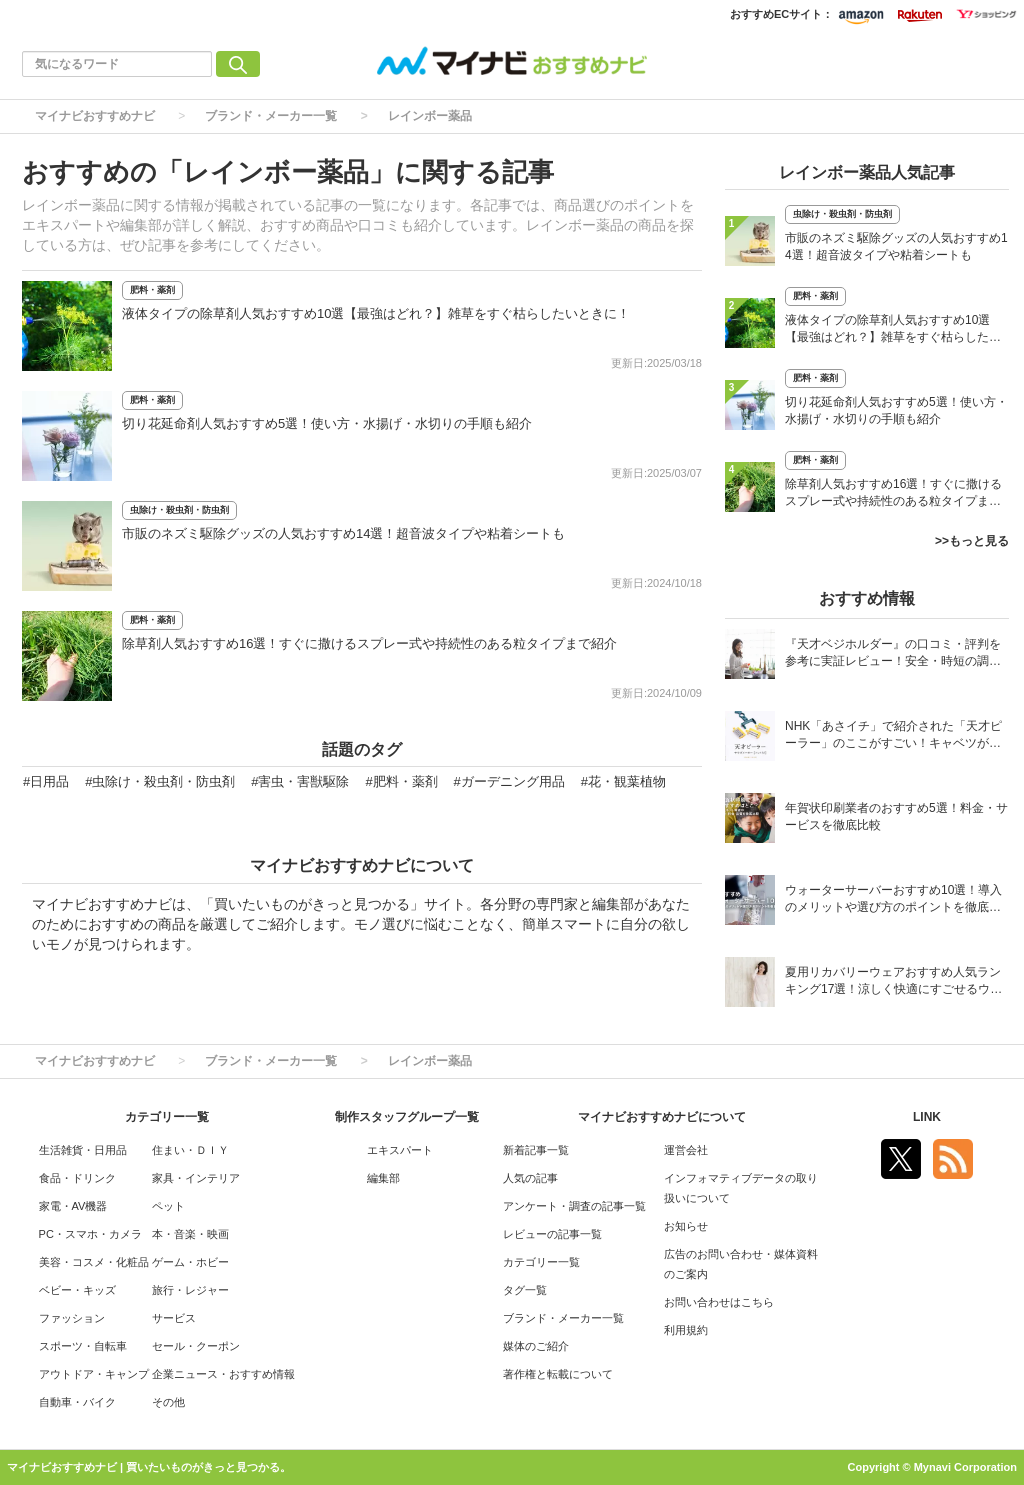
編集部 (383, 1178)
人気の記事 (530, 1178)
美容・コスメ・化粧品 (94, 1262)
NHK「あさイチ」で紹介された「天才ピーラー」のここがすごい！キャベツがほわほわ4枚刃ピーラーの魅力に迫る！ (893, 736)
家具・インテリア (196, 1178)
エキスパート (400, 1150)
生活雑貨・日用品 (83, 1150)
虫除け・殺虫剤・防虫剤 (179, 510)
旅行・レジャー (190, 1290)
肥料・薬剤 (152, 290)
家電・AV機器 (73, 1206)
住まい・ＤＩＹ (190, 1150)
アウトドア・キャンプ (94, 1374)
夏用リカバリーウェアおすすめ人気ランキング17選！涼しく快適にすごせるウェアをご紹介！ (893, 982)
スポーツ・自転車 (83, 1346)
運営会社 (686, 1150)
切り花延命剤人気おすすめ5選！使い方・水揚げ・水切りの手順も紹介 (327, 423)
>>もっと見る (972, 541)
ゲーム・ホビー (190, 1262)
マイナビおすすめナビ (95, 116)
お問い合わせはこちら (719, 1302)
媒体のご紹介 (536, 1346)
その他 (168, 1402)
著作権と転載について (558, 1374)
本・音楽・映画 (190, 1234)
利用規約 (686, 1330)
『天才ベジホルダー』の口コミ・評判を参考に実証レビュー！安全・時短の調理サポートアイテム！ (893, 654)
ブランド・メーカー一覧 (271, 116)
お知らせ (686, 1226)
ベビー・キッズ (77, 1290)
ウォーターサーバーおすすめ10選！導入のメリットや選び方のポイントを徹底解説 (893, 900)
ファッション (72, 1318)
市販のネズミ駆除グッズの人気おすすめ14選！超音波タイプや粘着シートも (343, 533)
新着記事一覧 (536, 1150)
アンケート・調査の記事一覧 (574, 1206)
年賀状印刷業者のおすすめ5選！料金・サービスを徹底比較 (896, 816)
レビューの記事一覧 (552, 1234)
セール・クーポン (196, 1346)
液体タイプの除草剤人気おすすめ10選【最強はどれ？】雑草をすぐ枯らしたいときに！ (376, 313)
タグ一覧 (525, 1290)
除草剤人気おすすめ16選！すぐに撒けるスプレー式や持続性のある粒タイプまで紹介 (369, 643)
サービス (174, 1318)
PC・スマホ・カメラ (90, 1234)
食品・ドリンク (77, 1178)
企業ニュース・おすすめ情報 (223, 1374)
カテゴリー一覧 (541, 1262)
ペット (168, 1206)
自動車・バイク (77, 1402)
